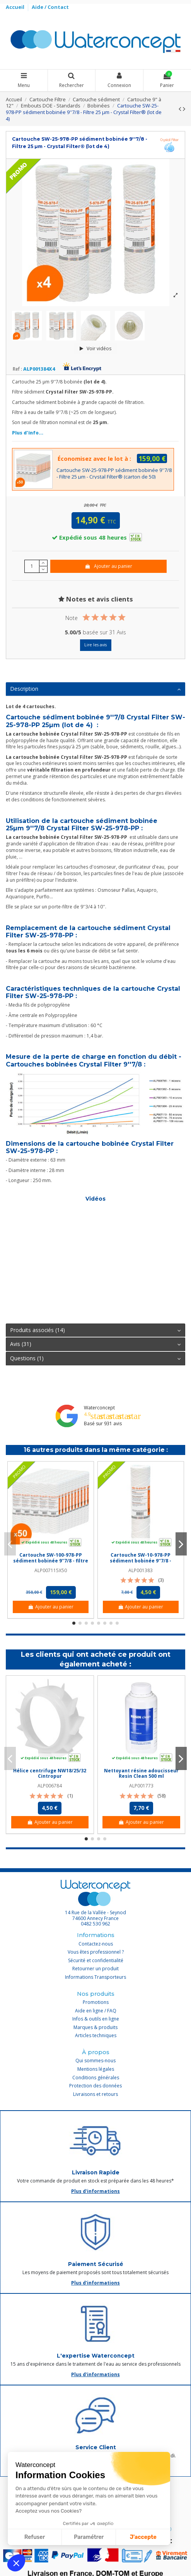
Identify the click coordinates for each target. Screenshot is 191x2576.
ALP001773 (141, 1785)
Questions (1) (95, 1358)
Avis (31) (95, 1344)
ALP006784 (50, 1785)
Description (95, 689)
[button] (16, 2563)
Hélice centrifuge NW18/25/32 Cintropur (49, 1773)
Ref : (17, 369)
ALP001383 (140, 1570)
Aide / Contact (50, 6)
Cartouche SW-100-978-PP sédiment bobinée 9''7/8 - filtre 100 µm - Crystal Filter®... (50, 1560)
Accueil (16, 6)
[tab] (95, 689)
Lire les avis (95, 644)
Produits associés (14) (95, 1330)
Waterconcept (99, 1407)
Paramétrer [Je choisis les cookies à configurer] (89, 2537)
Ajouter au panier (108, 566)
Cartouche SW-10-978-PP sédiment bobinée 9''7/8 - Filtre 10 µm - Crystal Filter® (141, 1560)
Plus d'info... (27, 432)
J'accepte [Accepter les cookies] (143, 2537)
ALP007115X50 (50, 1570)
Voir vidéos (95, 348)
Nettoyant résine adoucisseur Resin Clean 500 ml (141, 1773)
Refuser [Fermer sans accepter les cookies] (34, 2537)
